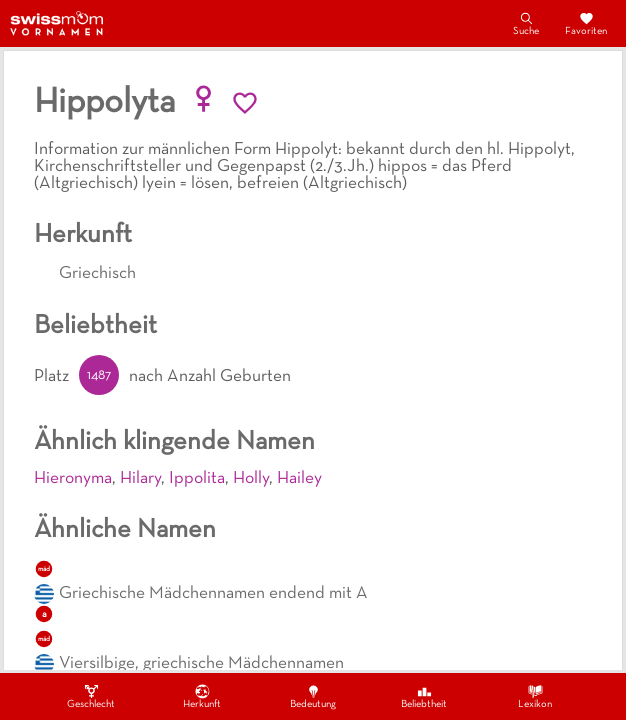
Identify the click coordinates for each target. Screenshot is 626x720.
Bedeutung (313, 696)
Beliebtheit (424, 696)
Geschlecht (91, 696)
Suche (526, 23)
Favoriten (586, 23)
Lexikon (535, 696)
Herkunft (202, 696)
